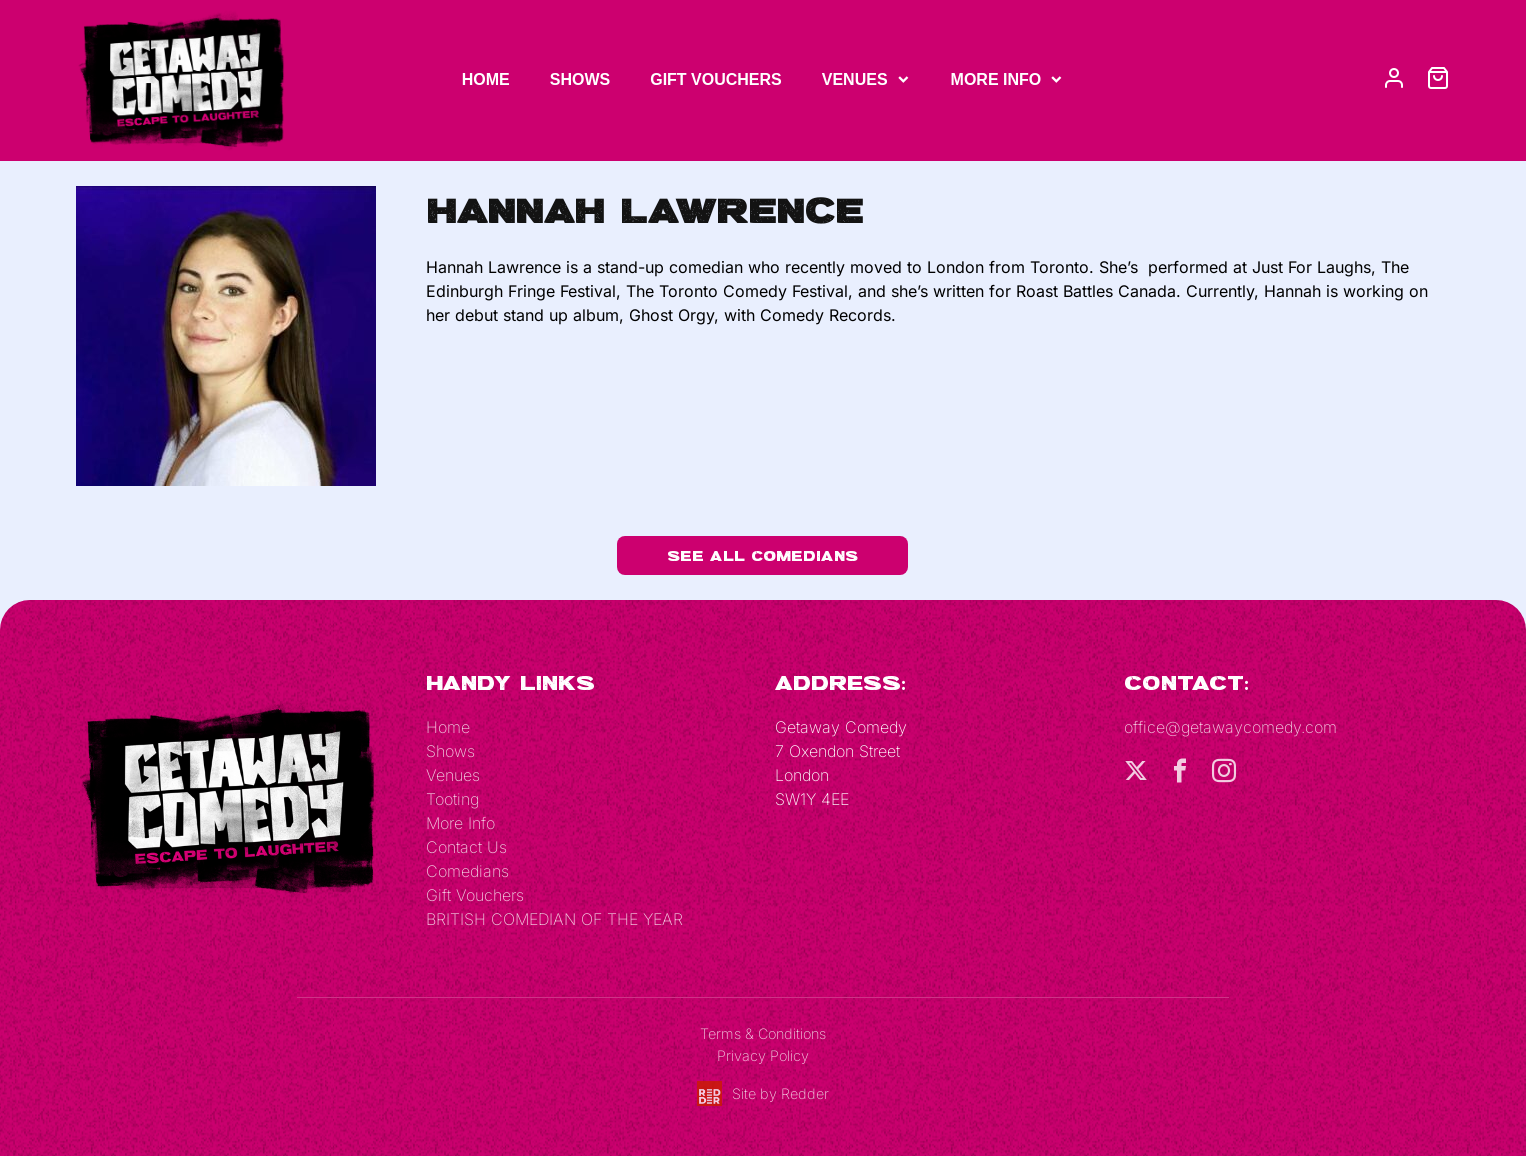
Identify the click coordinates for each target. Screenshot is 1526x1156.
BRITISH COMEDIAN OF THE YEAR (554, 919)
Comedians (467, 871)
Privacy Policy (763, 1055)
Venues (855, 79)
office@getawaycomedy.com (1230, 727)
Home (486, 79)
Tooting (452, 799)
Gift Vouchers (716, 79)
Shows (580, 79)
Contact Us (466, 847)
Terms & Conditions (763, 1033)
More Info (996, 79)
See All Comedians (762, 555)
